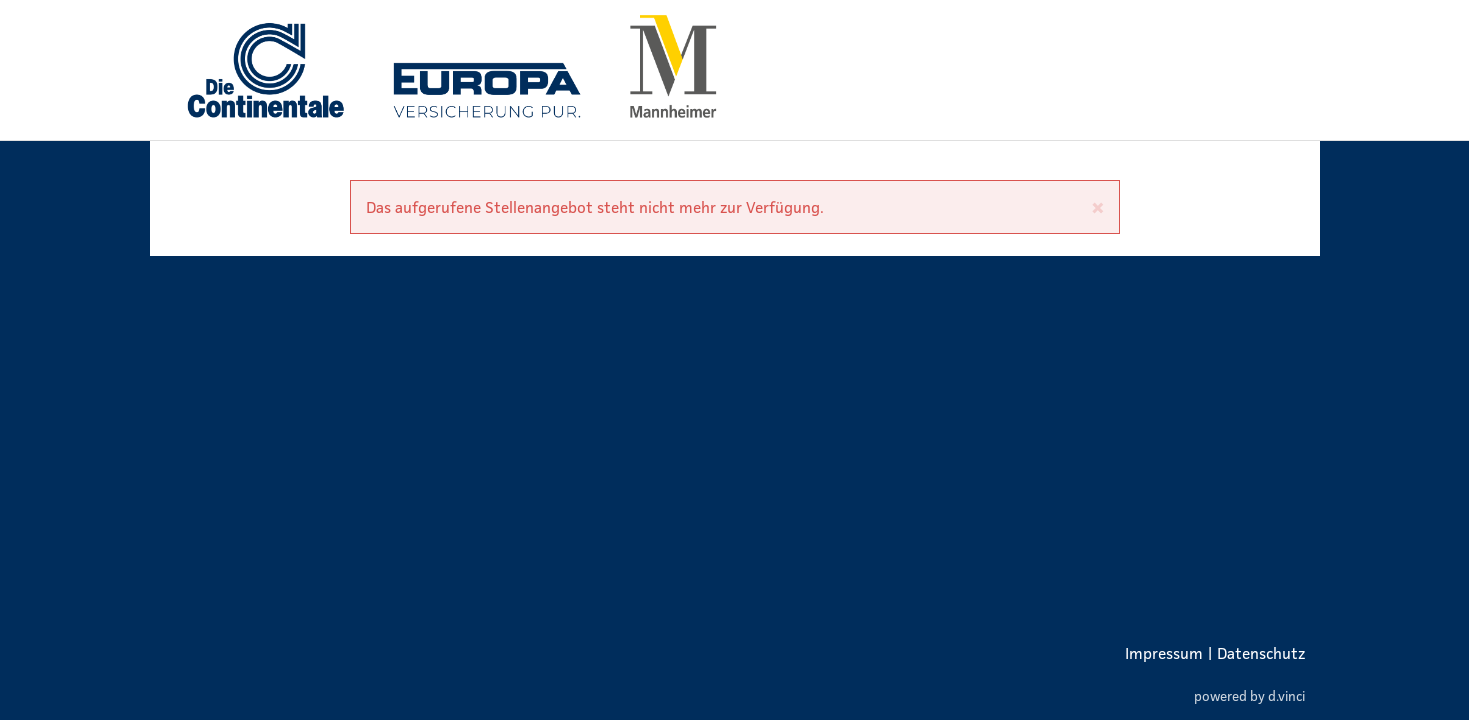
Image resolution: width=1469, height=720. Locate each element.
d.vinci (1286, 695)
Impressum (1164, 653)
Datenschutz (1261, 653)
